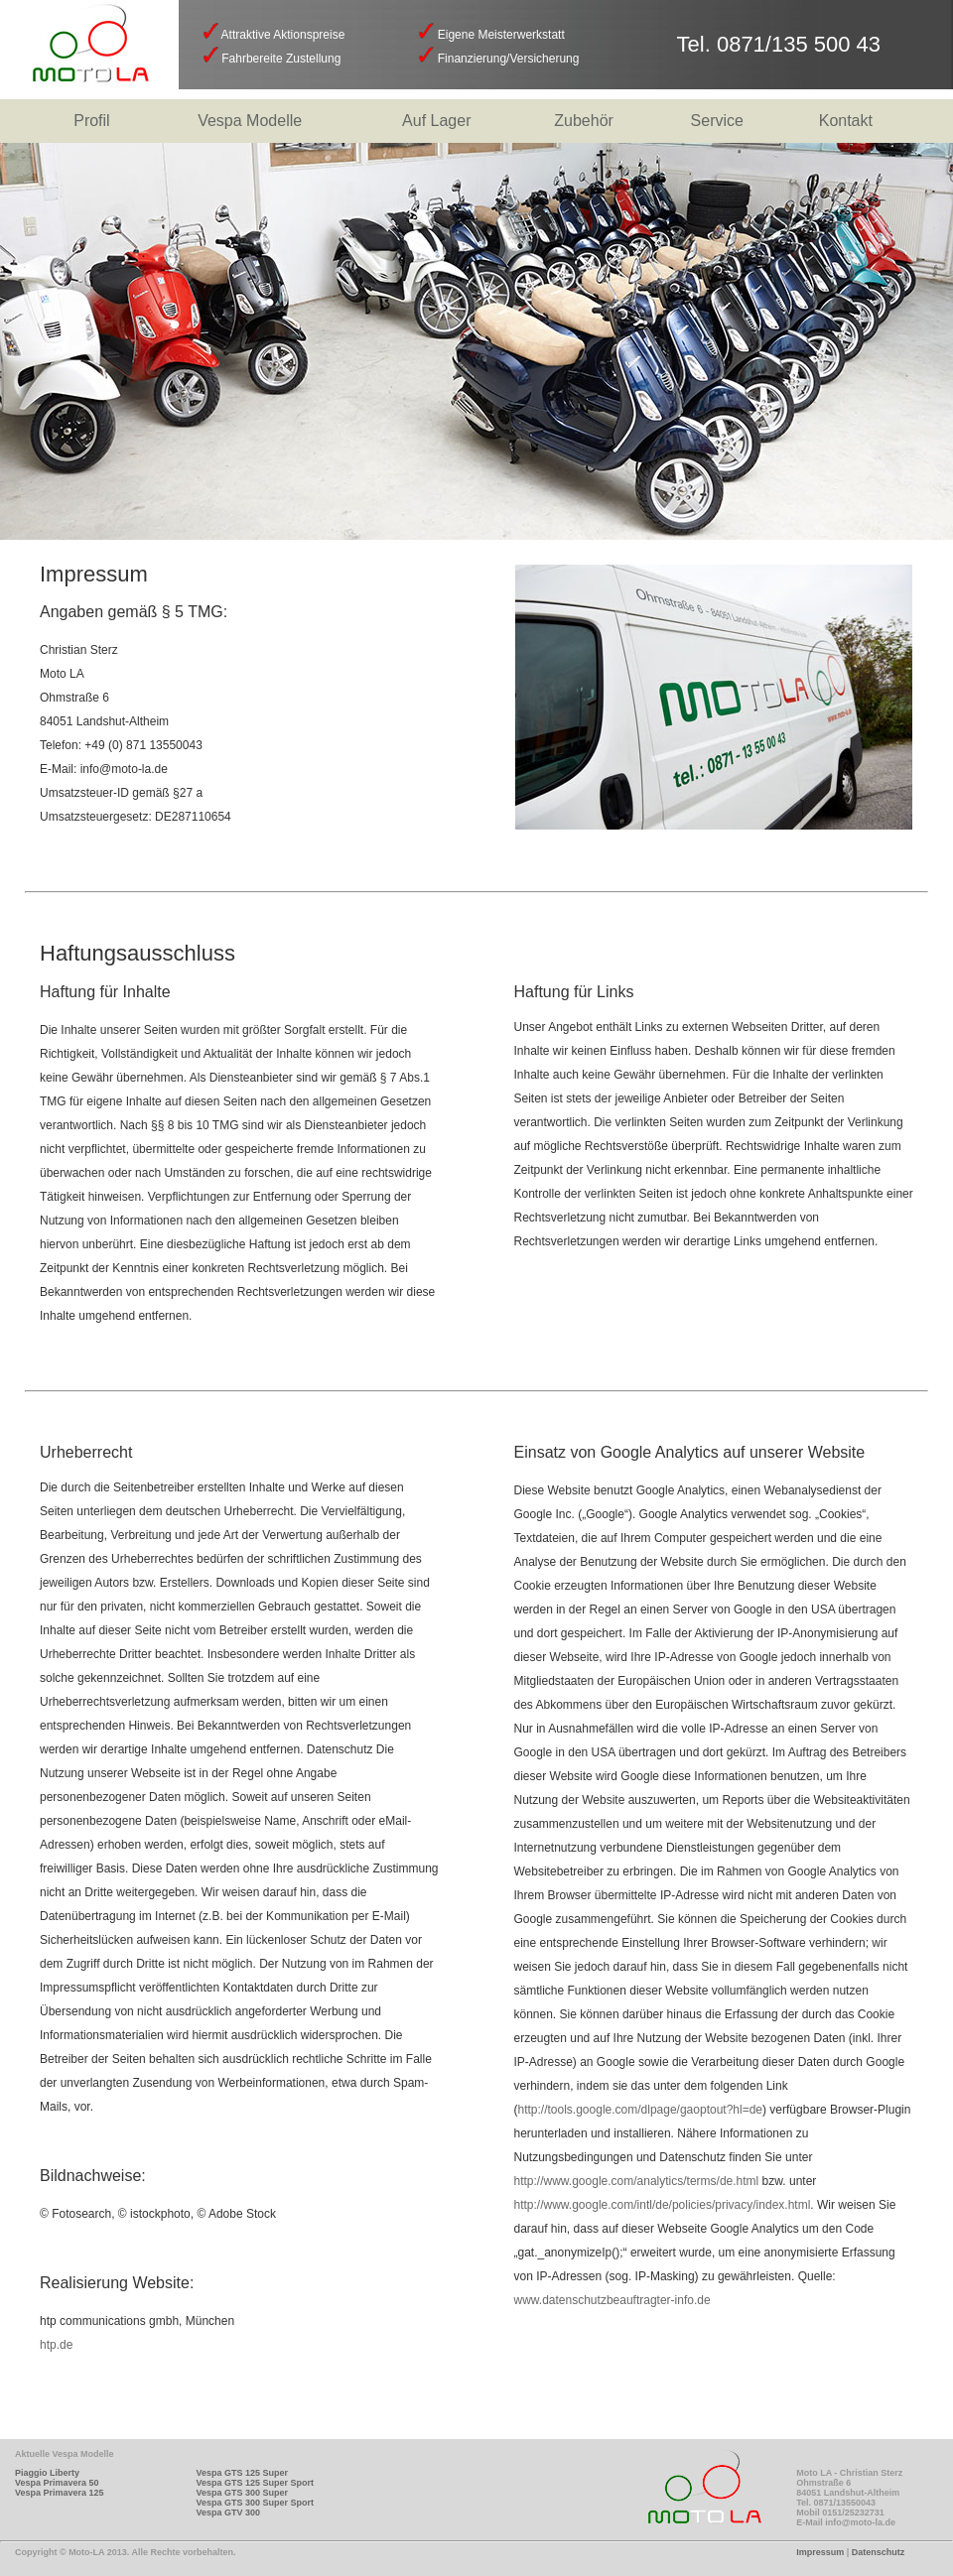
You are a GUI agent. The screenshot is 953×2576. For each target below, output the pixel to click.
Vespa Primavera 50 (57, 2483)
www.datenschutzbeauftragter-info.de (612, 2300)
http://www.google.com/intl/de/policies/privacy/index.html (662, 2205)
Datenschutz (878, 2552)
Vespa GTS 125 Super (242, 2473)
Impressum (820, 2552)
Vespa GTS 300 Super (242, 2493)
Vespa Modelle (250, 120)
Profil (91, 120)
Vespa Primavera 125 (59, 2493)
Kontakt (846, 120)
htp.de (56, 2345)
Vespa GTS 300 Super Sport (255, 2503)
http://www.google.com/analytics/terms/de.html (636, 2181)
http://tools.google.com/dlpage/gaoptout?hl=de (640, 2110)
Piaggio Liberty (47, 2473)
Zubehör (583, 120)
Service (717, 120)
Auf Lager (436, 120)
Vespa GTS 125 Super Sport (255, 2483)
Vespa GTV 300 (228, 2512)
